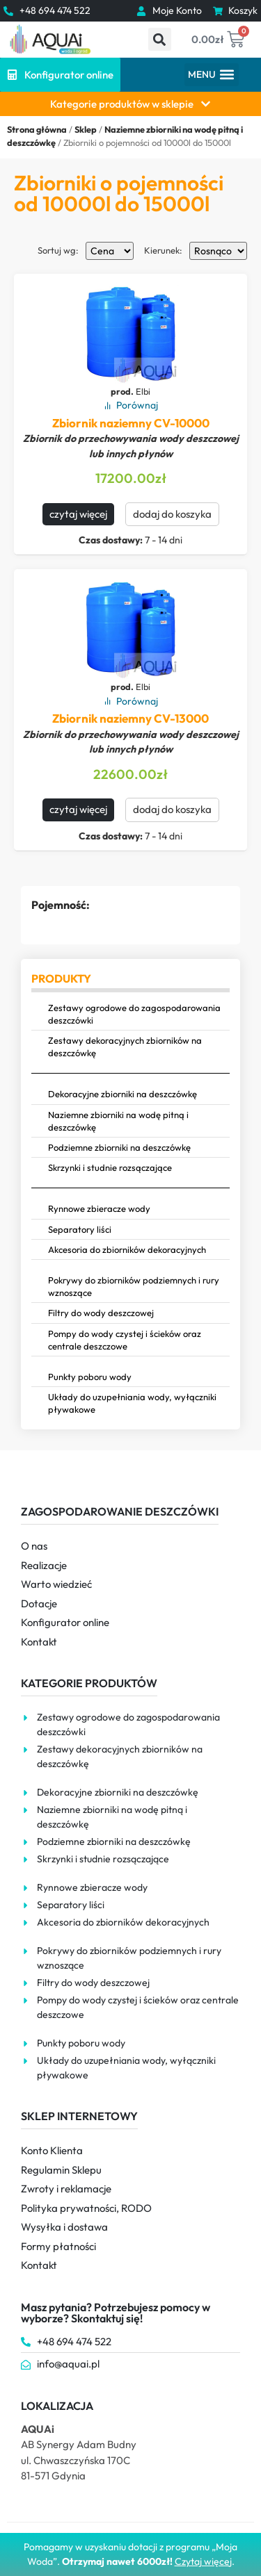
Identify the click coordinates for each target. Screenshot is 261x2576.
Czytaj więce (202, 2561)
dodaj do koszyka (172, 513)
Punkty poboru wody (90, 1376)
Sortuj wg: (58, 250)
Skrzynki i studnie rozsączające (110, 1167)
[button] (159, 39)
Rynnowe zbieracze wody (99, 1208)
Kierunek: (163, 250)
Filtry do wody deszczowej (101, 1312)
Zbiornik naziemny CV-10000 (130, 423)
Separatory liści (79, 1229)
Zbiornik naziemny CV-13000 (130, 718)
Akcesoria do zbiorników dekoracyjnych (127, 1249)
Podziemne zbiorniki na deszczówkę (119, 1147)
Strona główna (37, 129)
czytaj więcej (78, 513)
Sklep (85, 129)
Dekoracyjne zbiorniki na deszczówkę (122, 1093)
